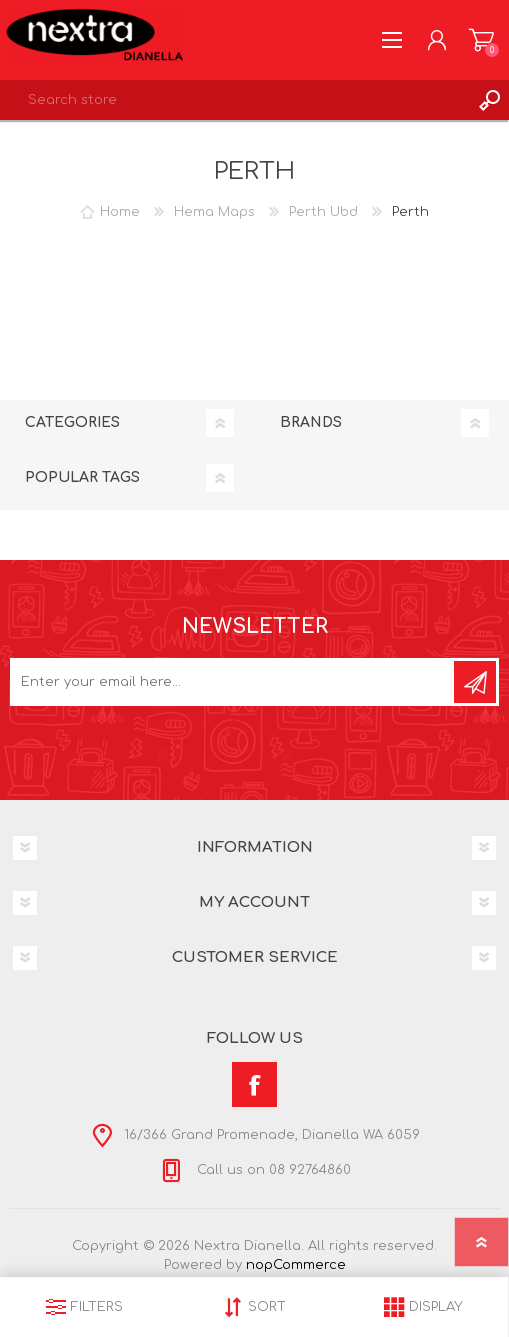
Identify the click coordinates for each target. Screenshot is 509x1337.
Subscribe (475, 682)
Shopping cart (481, 40)
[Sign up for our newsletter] (233, 682)
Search (489, 100)
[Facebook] (254, 1084)
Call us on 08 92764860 (272, 1170)
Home (120, 212)
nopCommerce (296, 1265)
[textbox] (234, 100)
